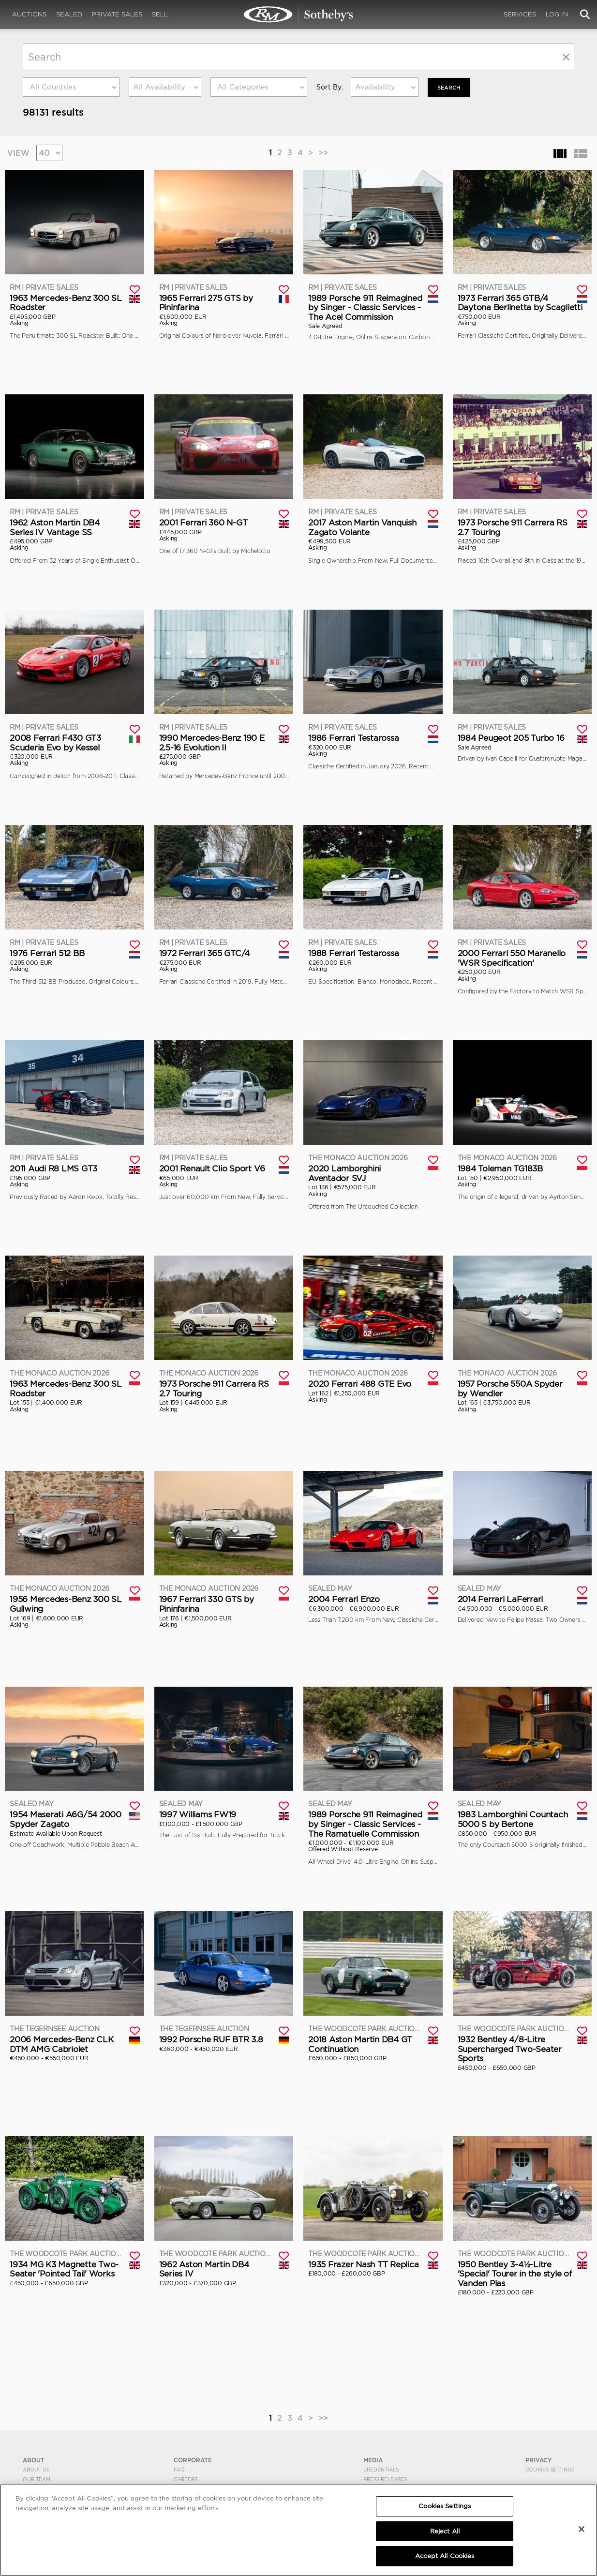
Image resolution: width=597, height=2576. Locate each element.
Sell (160, 14)
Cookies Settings (549, 2469)
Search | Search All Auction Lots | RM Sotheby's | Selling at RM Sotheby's (298, 14)
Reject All (445, 2531)
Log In (557, 14)
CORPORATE (193, 2459)
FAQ (179, 2469)
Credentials (381, 2469)
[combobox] (71, 87)
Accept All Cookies (444, 2556)
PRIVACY (538, 2459)
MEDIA (373, 2459)
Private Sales (117, 14)
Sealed (69, 14)
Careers (185, 2479)
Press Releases (385, 2479)
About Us (36, 2469)
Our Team (36, 2479)
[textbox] (71, 87)
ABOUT (34, 2459)
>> (323, 152)
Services (520, 14)
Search (450, 86)
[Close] (581, 2529)
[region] (298, 2530)
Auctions (29, 14)
